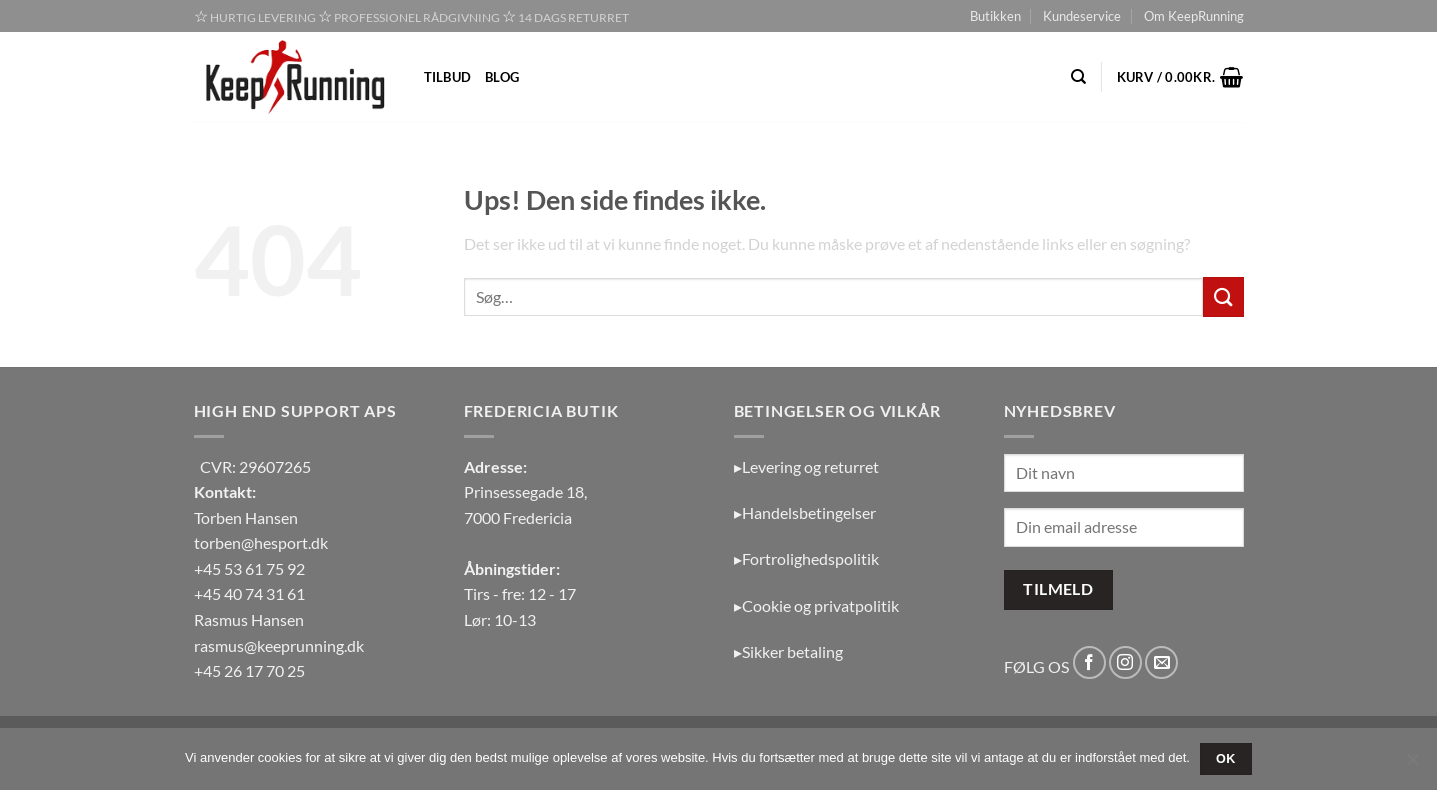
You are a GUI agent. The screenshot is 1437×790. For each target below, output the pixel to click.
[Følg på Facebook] (1089, 662)
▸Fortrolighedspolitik (806, 558)
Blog (502, 77)
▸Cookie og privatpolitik (816, 605)
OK (1226, 759)
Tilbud (448, 77)
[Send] (1223, 296)
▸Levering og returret (806, 466)
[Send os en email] (1161, 662)
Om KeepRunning (1194, 16)
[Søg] (1078, 77)
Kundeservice (1082, 16)
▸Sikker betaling (788, 651)
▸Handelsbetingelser (805, 512)
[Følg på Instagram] (1125, 662)
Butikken (995, 16)
